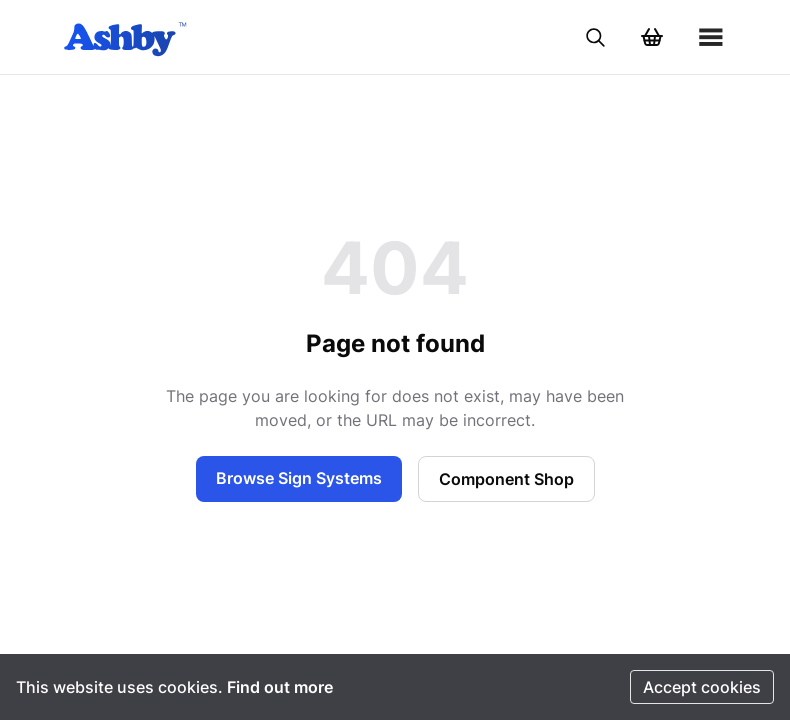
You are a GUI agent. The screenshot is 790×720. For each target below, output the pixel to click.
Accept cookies (702, 687)
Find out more (280, 687)
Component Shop (506, 479)
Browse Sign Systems (299, 478)
